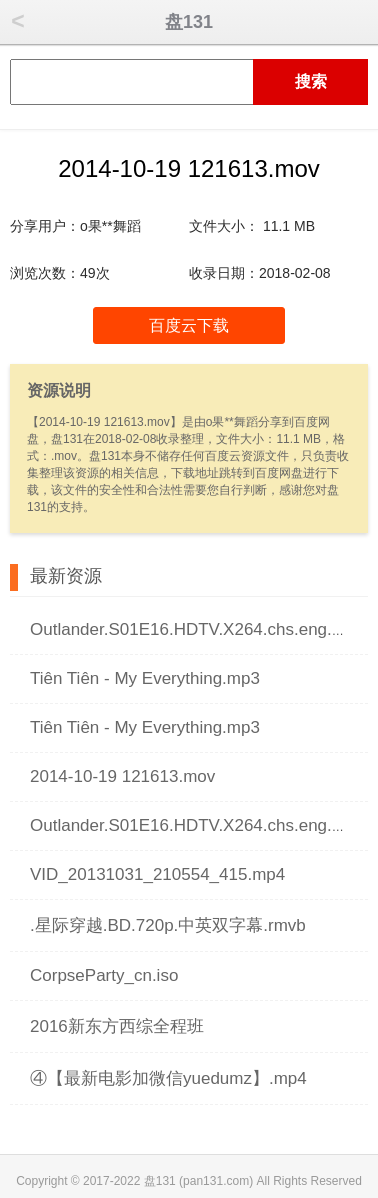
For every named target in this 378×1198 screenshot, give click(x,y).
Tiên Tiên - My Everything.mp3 (145, 678)
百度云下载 (189, 325)
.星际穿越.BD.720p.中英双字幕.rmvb (168, 925)
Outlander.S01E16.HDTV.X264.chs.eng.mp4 (197, 629)
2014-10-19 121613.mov (122, 776)
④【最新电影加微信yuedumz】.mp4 (168, 1078)
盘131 (189, 22)
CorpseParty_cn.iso (104, 975)
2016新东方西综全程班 (117, 1026)
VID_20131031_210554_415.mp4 (157, 874)
